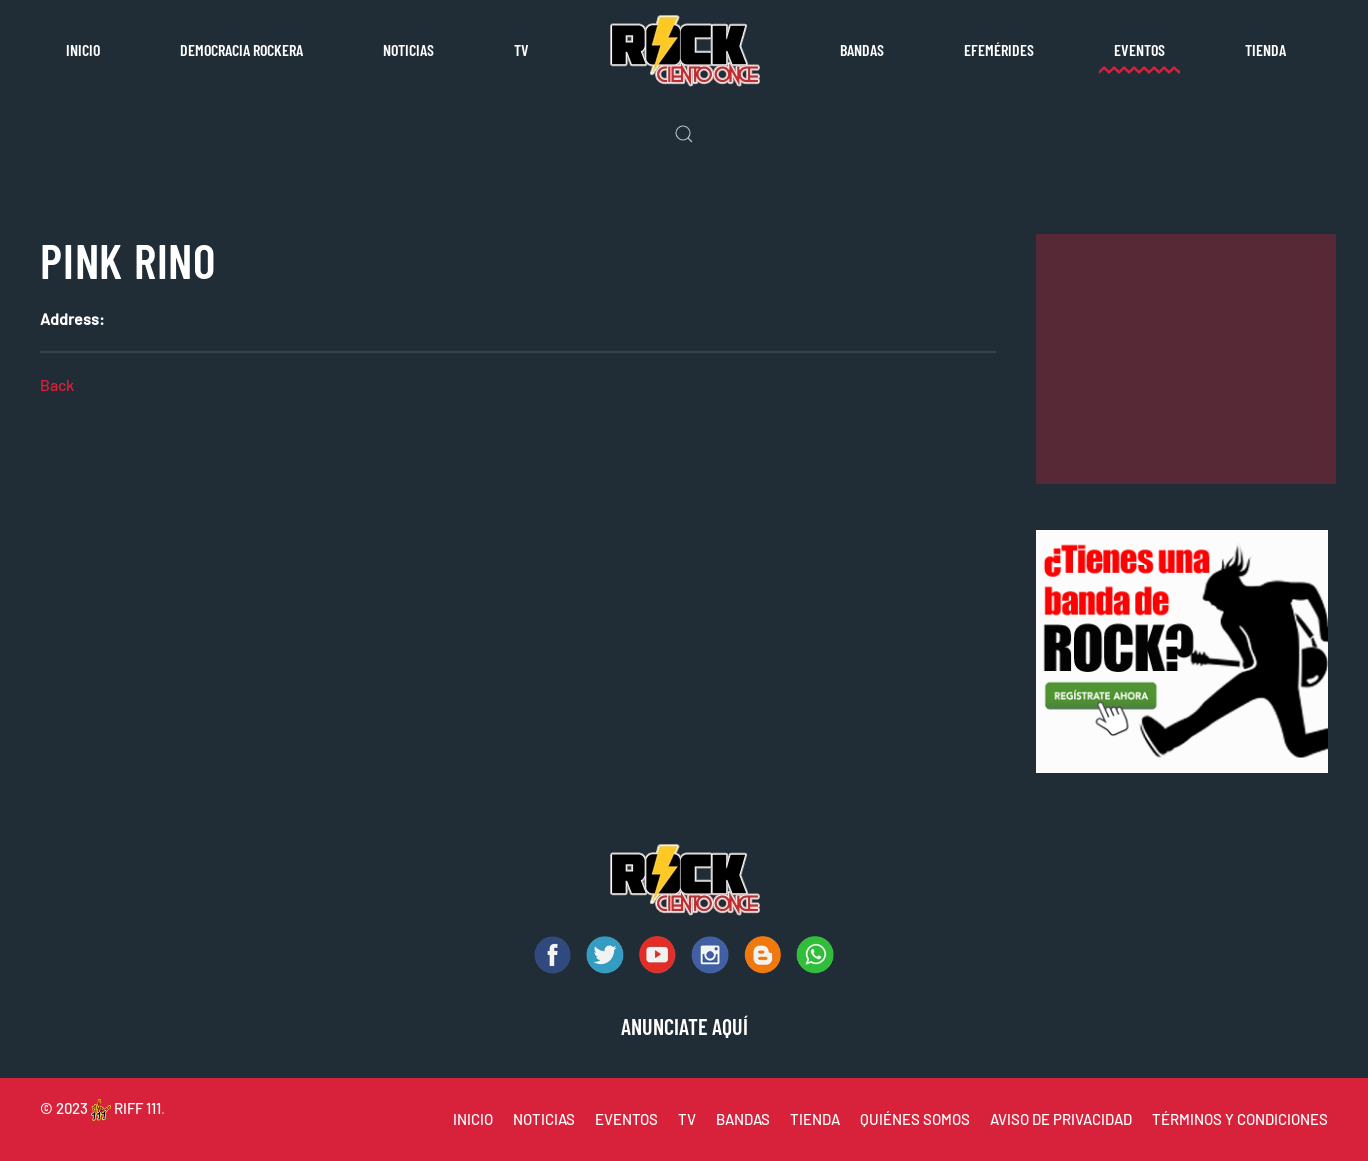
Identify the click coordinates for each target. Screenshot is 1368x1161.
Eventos (1139, 49)
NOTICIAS (544, 1119)
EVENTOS (626, 1119)
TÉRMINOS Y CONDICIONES (1240, 1119)
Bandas (862, 49)
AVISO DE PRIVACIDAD (1061, 1119)
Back (57, 384)
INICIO (473, 1119)
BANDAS (743, 1119)
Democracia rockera (241, 49)
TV (521, 49)
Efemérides (999, 49)
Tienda (1265, 49)
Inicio (83, 49)
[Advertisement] (1186, 359)
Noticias (408, 49)
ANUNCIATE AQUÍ (684, 1026)
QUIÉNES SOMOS (915, 1119)
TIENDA (815, 1119)
